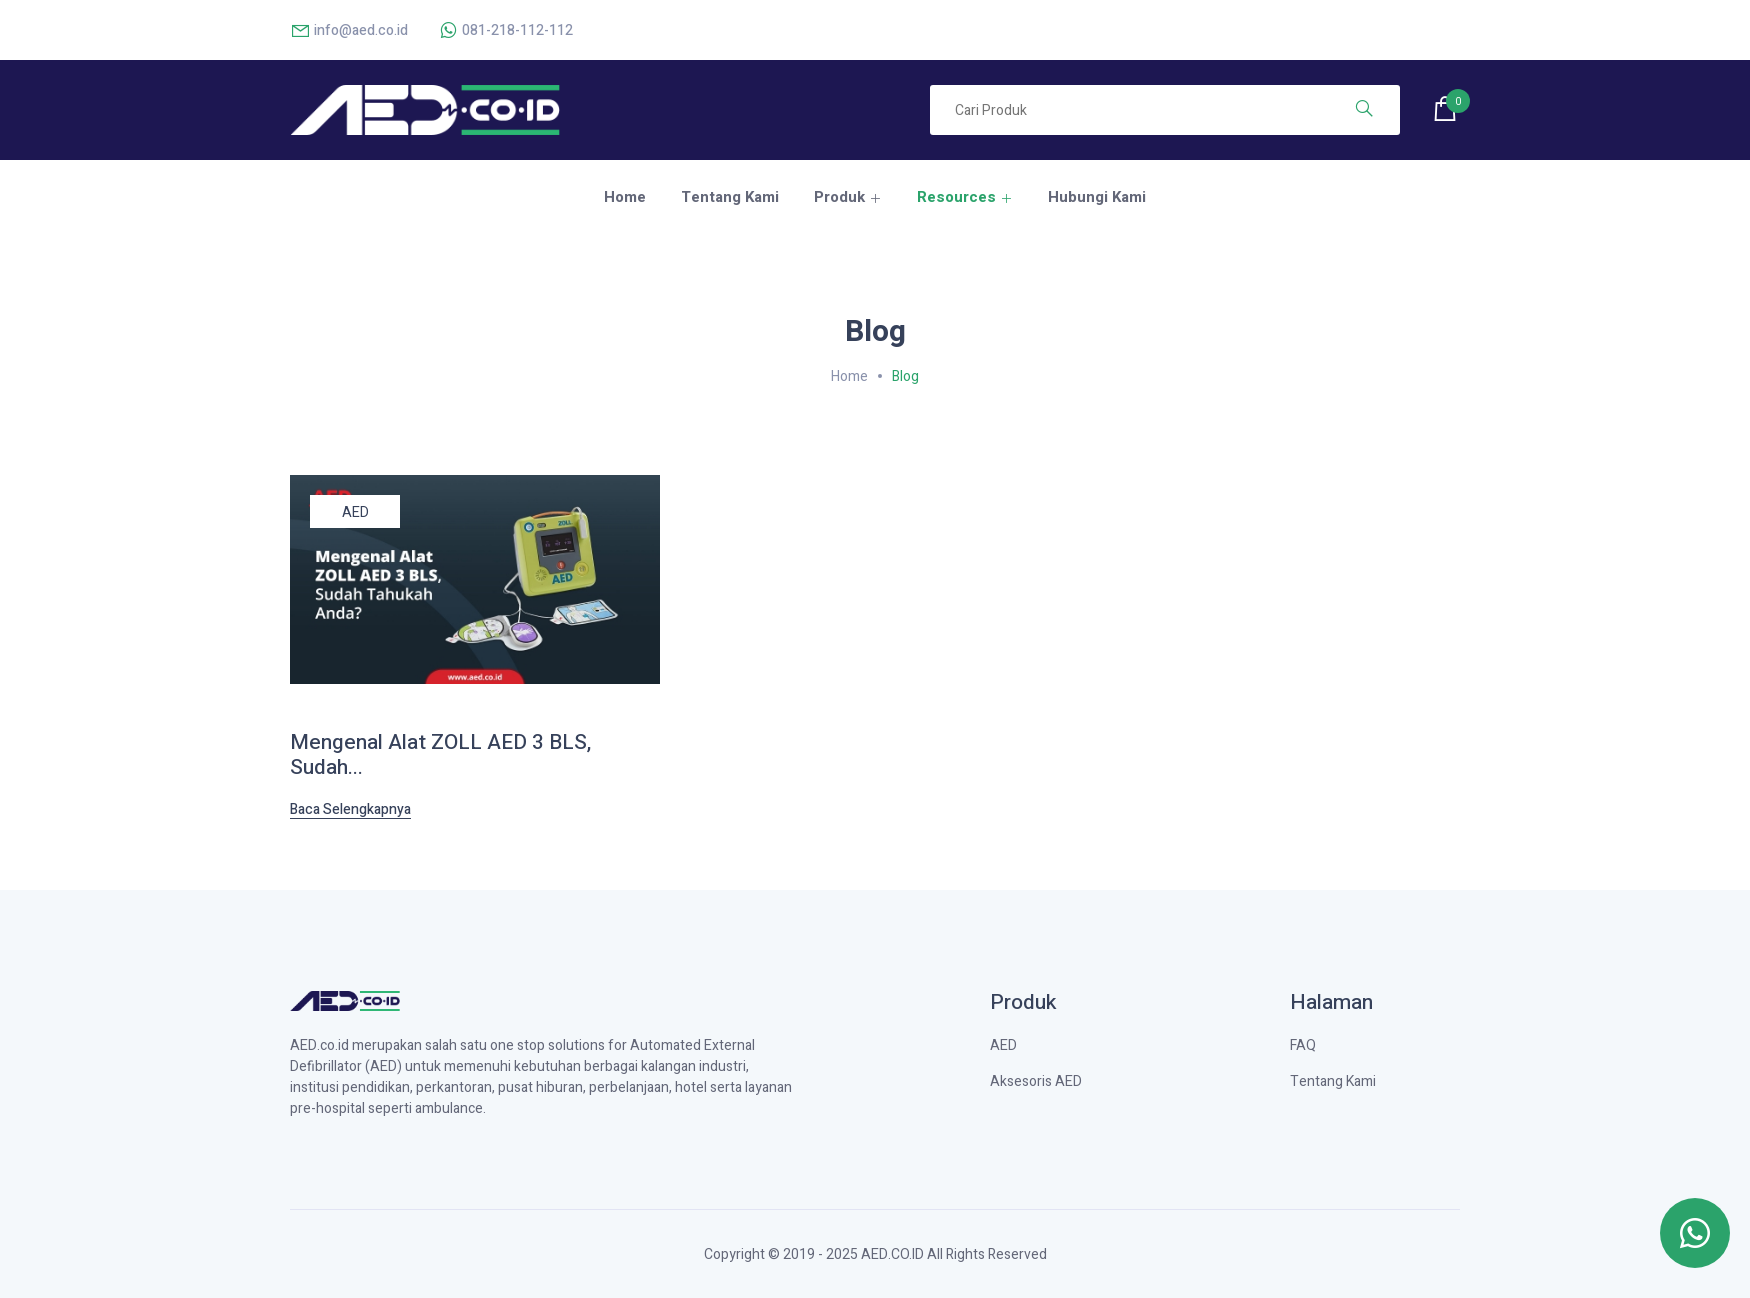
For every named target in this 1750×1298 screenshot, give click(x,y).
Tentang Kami (730, 197)
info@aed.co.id (349, 30)
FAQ (1303, 1045)
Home (625, 197)
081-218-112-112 (505, 30)
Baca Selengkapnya (350, 810)
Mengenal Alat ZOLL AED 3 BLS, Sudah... (440, 755)
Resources (956, 197)
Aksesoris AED (1036, 1081)
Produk (839, 197)
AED (355, 512)
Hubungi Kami (1097, 197)
